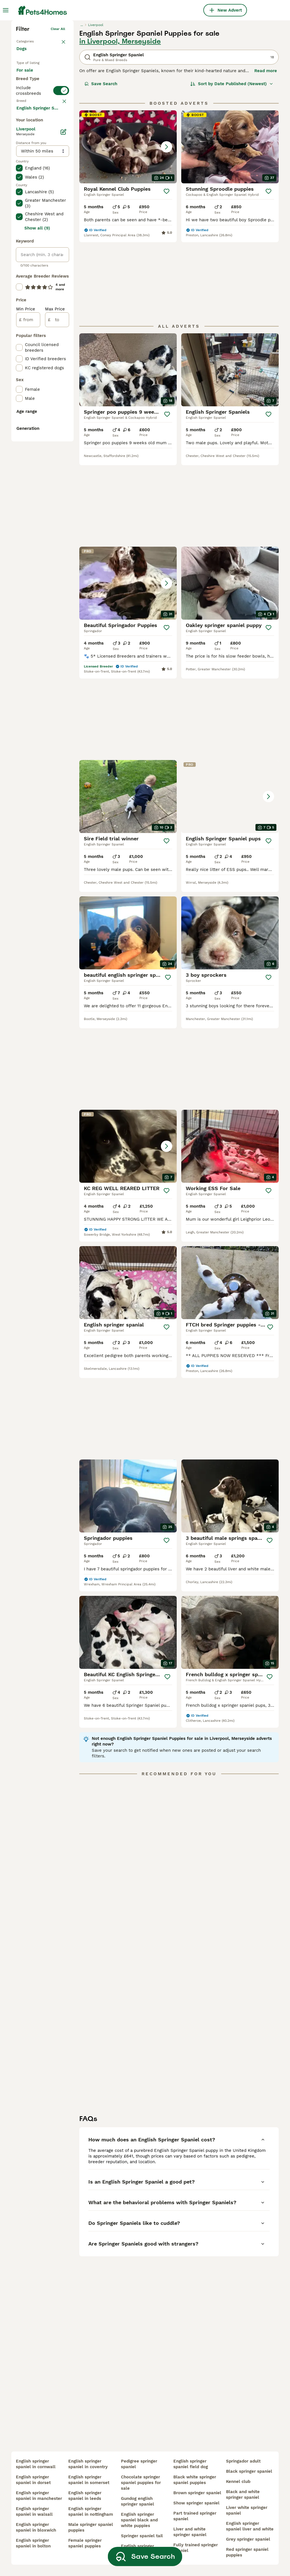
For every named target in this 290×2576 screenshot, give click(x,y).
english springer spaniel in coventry (88, 2464)
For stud (29, 187)
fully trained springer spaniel (195, 2547)
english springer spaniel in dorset (33, 2479)
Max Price (55, 555)
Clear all (58, 113)
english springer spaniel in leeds (84, 2495)
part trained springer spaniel (194, 2516)
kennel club (238, 2481)
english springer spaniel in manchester (39, 2495)
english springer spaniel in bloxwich (36, 2527)
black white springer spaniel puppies (194, 2479)
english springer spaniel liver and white (250, 2526)
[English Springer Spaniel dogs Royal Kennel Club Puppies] (128, 231)
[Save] (166, 275)
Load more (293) (38, 354)
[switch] (42, 210)
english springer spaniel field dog (190, 2464)
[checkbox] (19, 252)
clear (60, 222)
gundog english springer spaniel (137, 2501)
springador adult (243, 2461)
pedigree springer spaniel (139, 2464)
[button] (128, 231)
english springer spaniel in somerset (88, 2479)
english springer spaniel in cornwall (36, 2464)
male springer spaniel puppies (90, 2527)
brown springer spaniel (197, 2492)
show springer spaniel (196, 2503)
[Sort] (232, 168)
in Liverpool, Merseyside (120, 126)
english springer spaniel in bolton (33, 2543)
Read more (265, 155)
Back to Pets (27, 124)
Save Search (100, 168)
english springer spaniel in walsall (34, 2511)
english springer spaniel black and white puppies (139, 2520)
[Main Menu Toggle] (5, 10)
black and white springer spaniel (243, 2494)
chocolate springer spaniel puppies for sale (141, 2482)
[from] (28, 566)
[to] (57, 566)
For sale (29, 160)
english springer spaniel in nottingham (90, 2511)
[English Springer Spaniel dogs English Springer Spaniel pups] (230, 726)
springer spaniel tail (142, 2535)
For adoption (34, 173)
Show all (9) (37, 474)
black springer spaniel (249, 2471)
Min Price (25, 555)
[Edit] (63, 378)
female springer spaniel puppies (85, 2543)
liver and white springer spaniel (189, 2531)
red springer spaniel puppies (247, 2552)
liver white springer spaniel (246, 2510)
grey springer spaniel (248, 2539)
